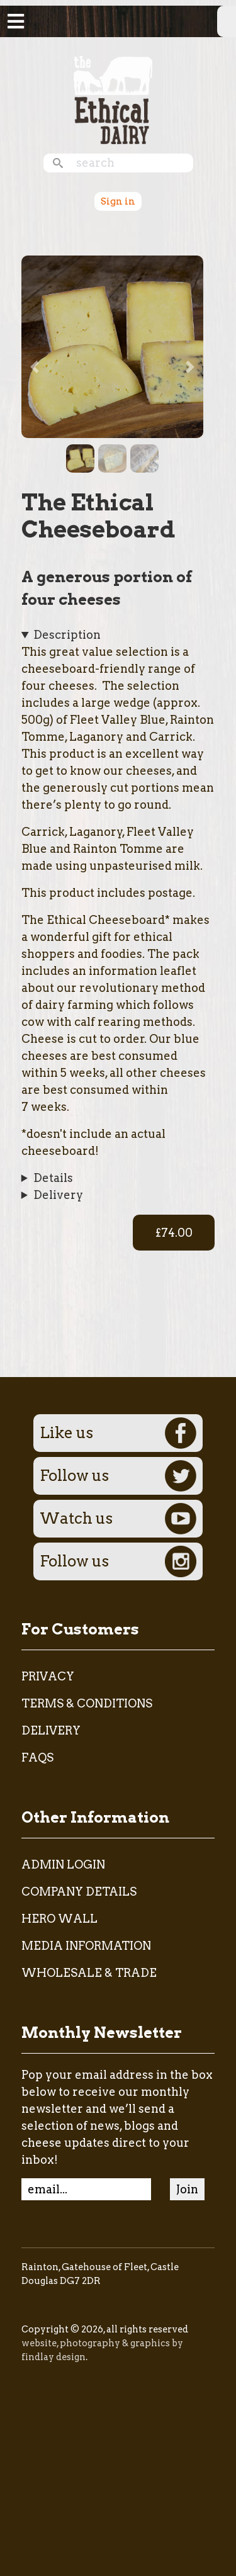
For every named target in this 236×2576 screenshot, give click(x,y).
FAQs (37, 1757)
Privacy (47, 1676)
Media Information (86, 1945)
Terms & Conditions (86, 1703)
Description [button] (67, 634)
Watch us (118, 1518)
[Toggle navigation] (15, 21)
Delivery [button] (58, 1194)
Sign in (118, 201)
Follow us (118, 1476)
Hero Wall (59, 1918)
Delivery (51, 1730)
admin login (63, 1864)
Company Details (79, 1891)
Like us (118, 1433)
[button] (112, 345)
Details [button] (53, 1177)
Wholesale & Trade (89, 1972)
